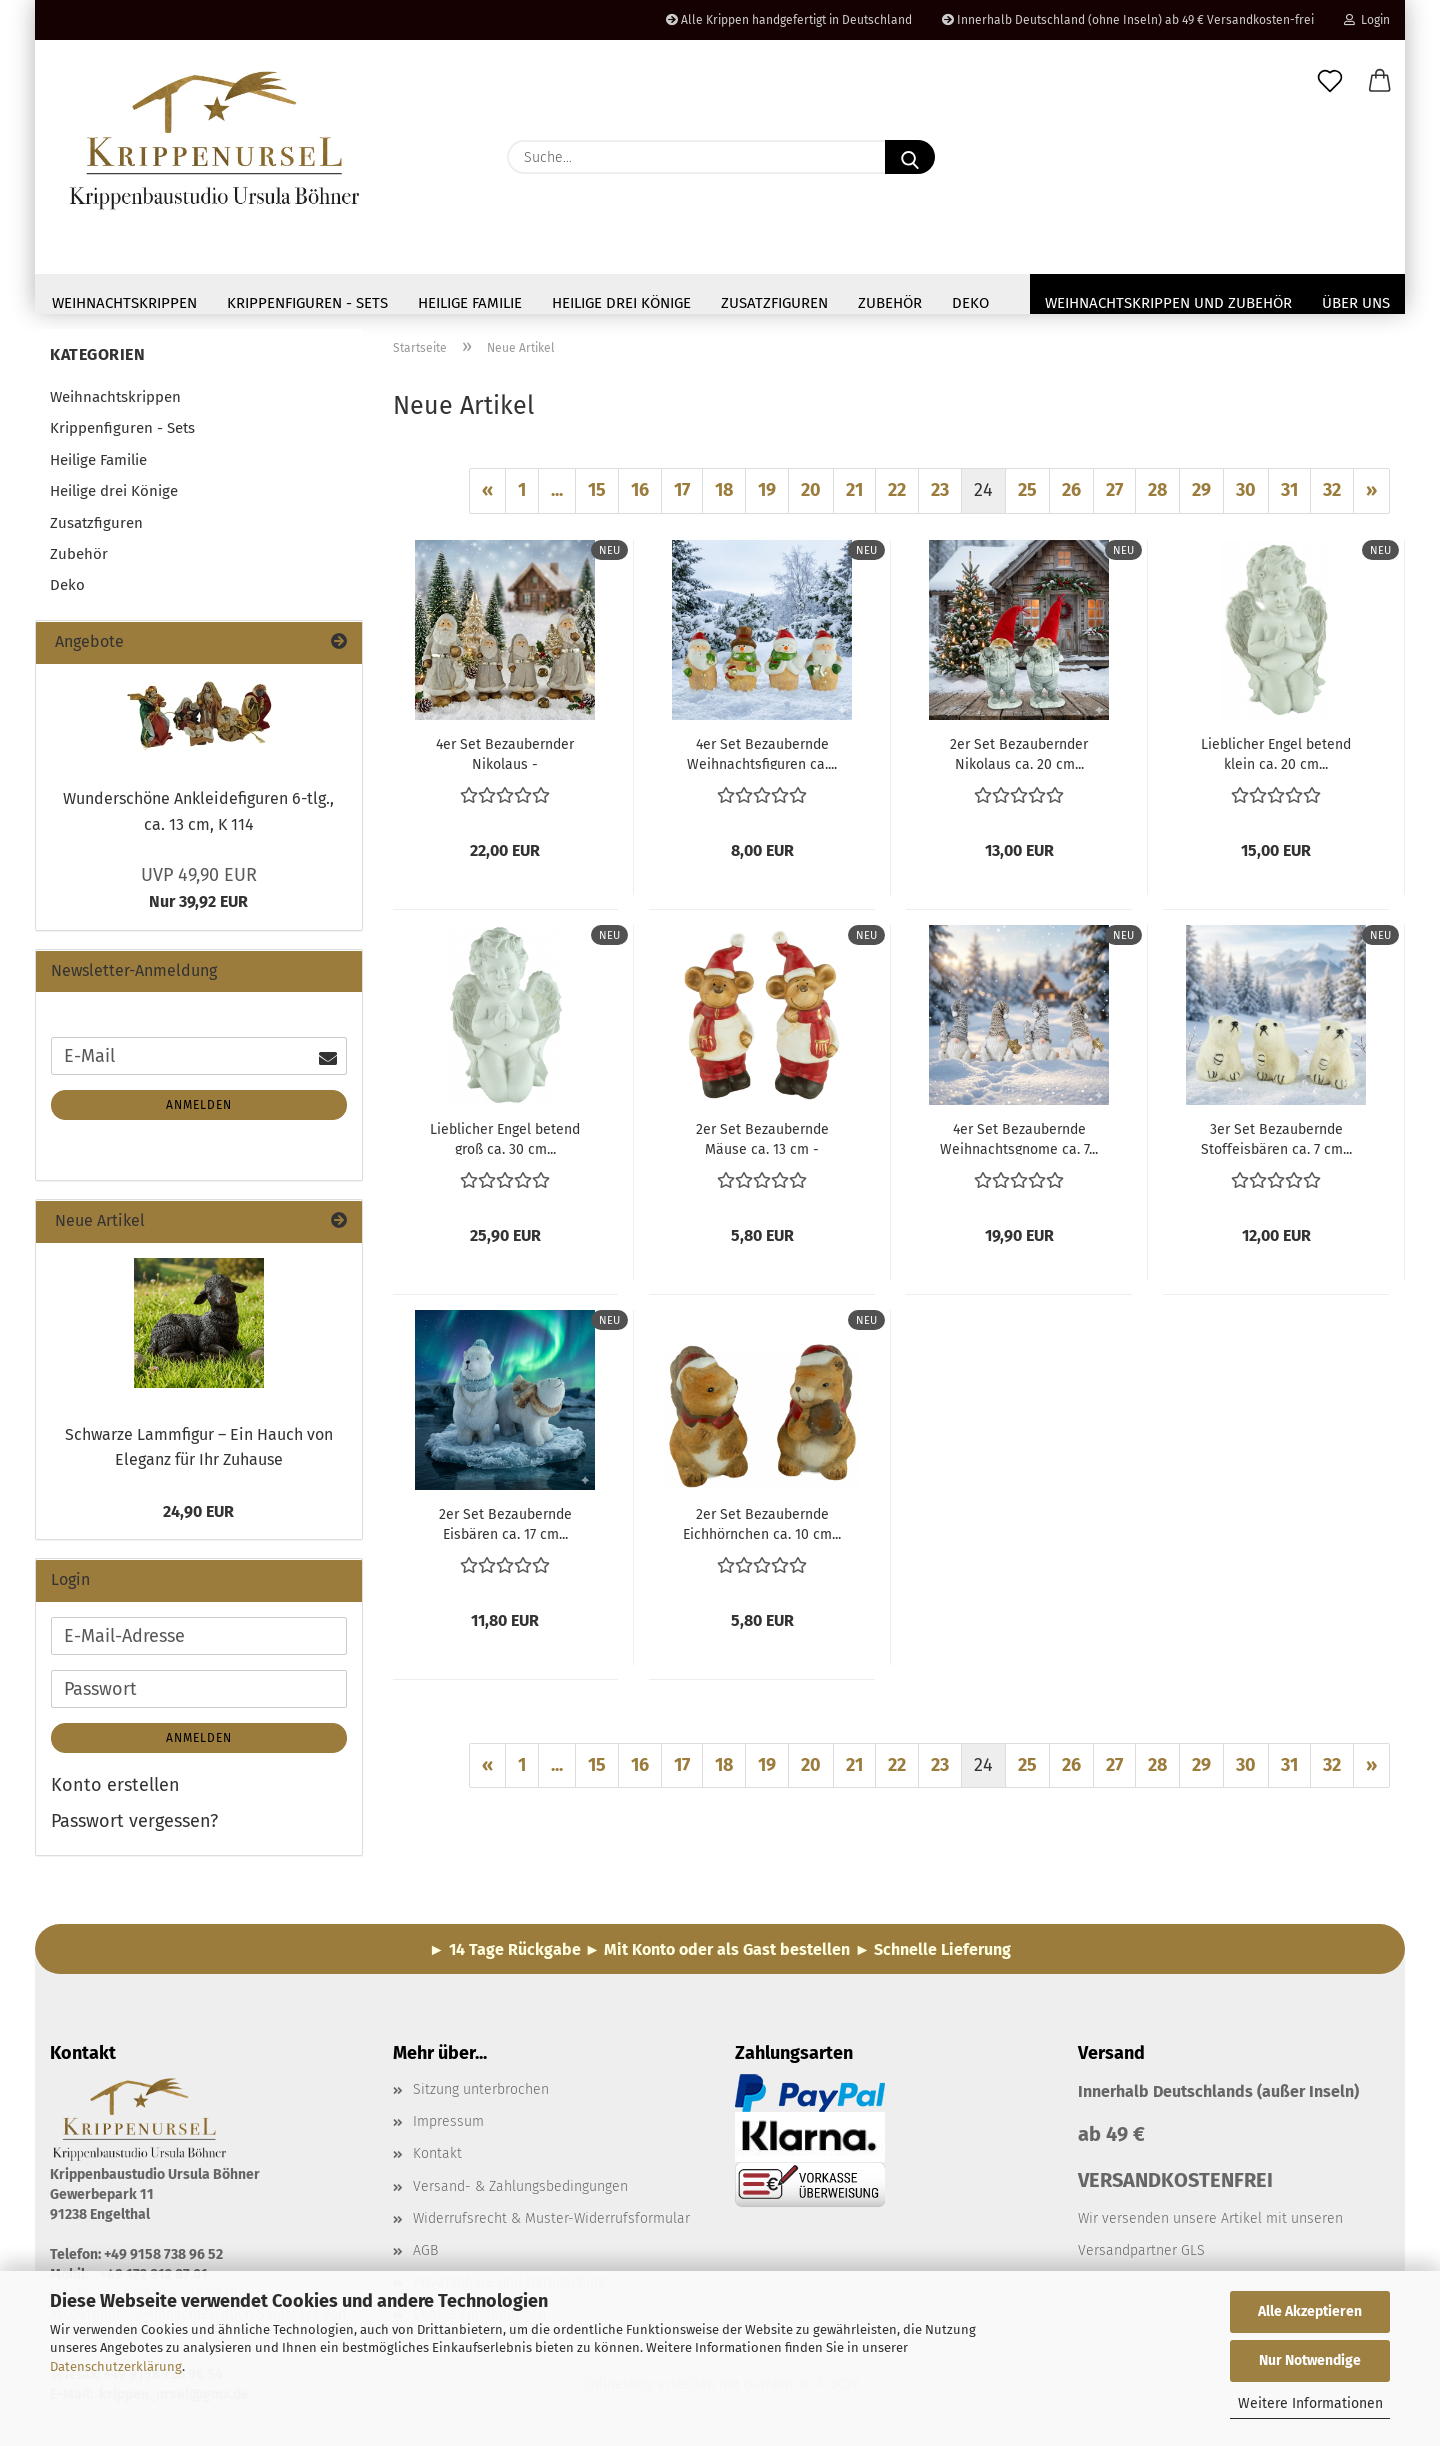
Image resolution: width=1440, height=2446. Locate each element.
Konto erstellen (115, 1791)
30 (1246, 496)
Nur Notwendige (1310, 2360)
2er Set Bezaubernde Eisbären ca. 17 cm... (505, 1529)
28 (1157, 496)
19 (767, 496)
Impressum (448, 2127)
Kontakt (437, 2159)
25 (1027, 496)
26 (1071, 496)
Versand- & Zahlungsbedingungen (520, 2192)
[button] (1380, 82)
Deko (970, 303)
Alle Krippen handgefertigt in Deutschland (789, 20)
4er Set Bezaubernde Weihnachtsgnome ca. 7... (1019, 1144)
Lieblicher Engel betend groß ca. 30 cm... (505, 1144)
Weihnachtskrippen (124, 303)
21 (854, 496)
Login (1367, 20)
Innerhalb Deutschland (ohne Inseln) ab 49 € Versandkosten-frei (1128, 20)
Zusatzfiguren (774, 303)
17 (682, 496)
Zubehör (890, 303)
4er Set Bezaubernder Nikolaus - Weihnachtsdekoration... (505, 759)
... (557, 496)
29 (1201, 496)
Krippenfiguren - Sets (307, 303)
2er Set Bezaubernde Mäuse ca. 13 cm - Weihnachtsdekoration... (762, 1144)
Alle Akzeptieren (1310, 2311)
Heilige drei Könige (621, 303)
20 (811, 496)
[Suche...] (910, 157)
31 (1289, 496)
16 (640, 496)
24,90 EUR (198, 1517)
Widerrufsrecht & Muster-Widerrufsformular (551, 2224)
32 (1332, 496)
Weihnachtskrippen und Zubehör (1168, 303)
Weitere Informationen (1310, 2403)
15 (597, 496)
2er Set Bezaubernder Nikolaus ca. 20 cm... (1019, 759)
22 (897, 496)
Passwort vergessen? (134, 1827)
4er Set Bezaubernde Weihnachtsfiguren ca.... (762, 759)
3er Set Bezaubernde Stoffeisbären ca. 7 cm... (1276, 1144)
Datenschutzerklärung (116, 2366)
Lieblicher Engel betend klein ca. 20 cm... (1276, 759)
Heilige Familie (470, 303)
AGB (425, 2256)
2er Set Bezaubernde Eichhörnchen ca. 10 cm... (762, 1529)
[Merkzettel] (1330, 82)
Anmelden (199, 1111)
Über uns (1356, 303)
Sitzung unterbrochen (481, 2095)
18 (724, 496)
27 (1114, 496)
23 (940, 496)
